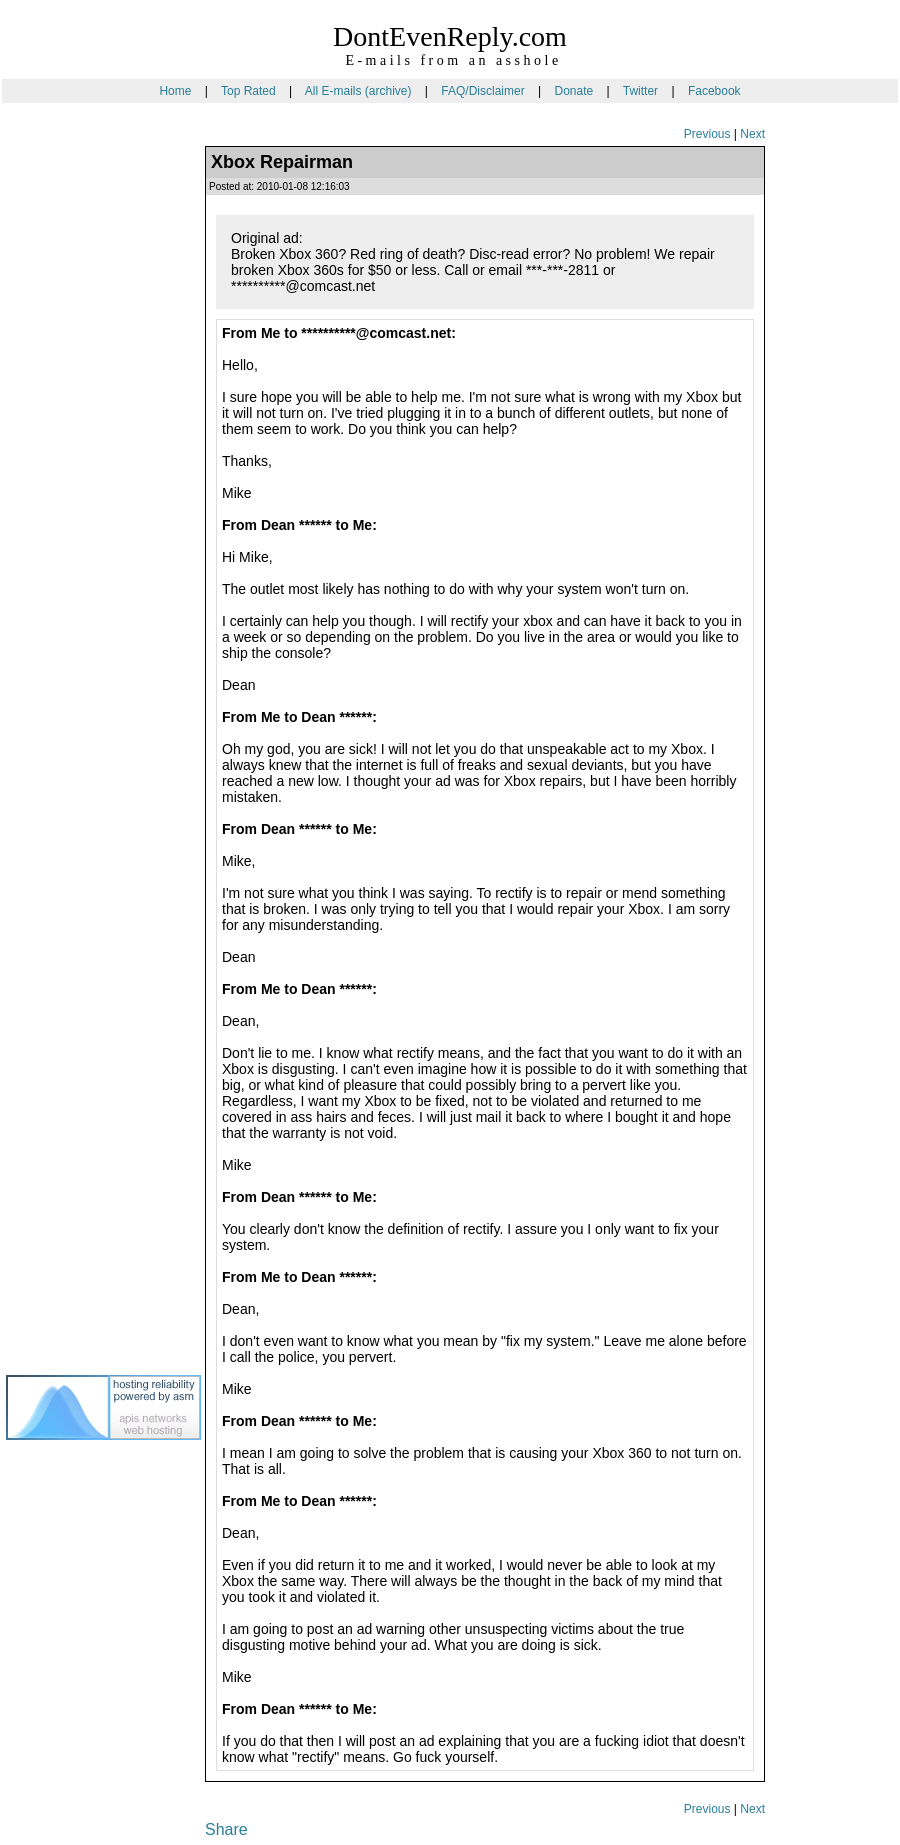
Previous (707, 134)
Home (175, 91)
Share (226, 1829)
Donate (573, 91)
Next (752, 134)
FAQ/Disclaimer (482, 91)
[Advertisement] (86, 459)
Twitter (640, 91)
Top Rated (248, 91)
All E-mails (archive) (358, 91)
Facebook (714, 91)
